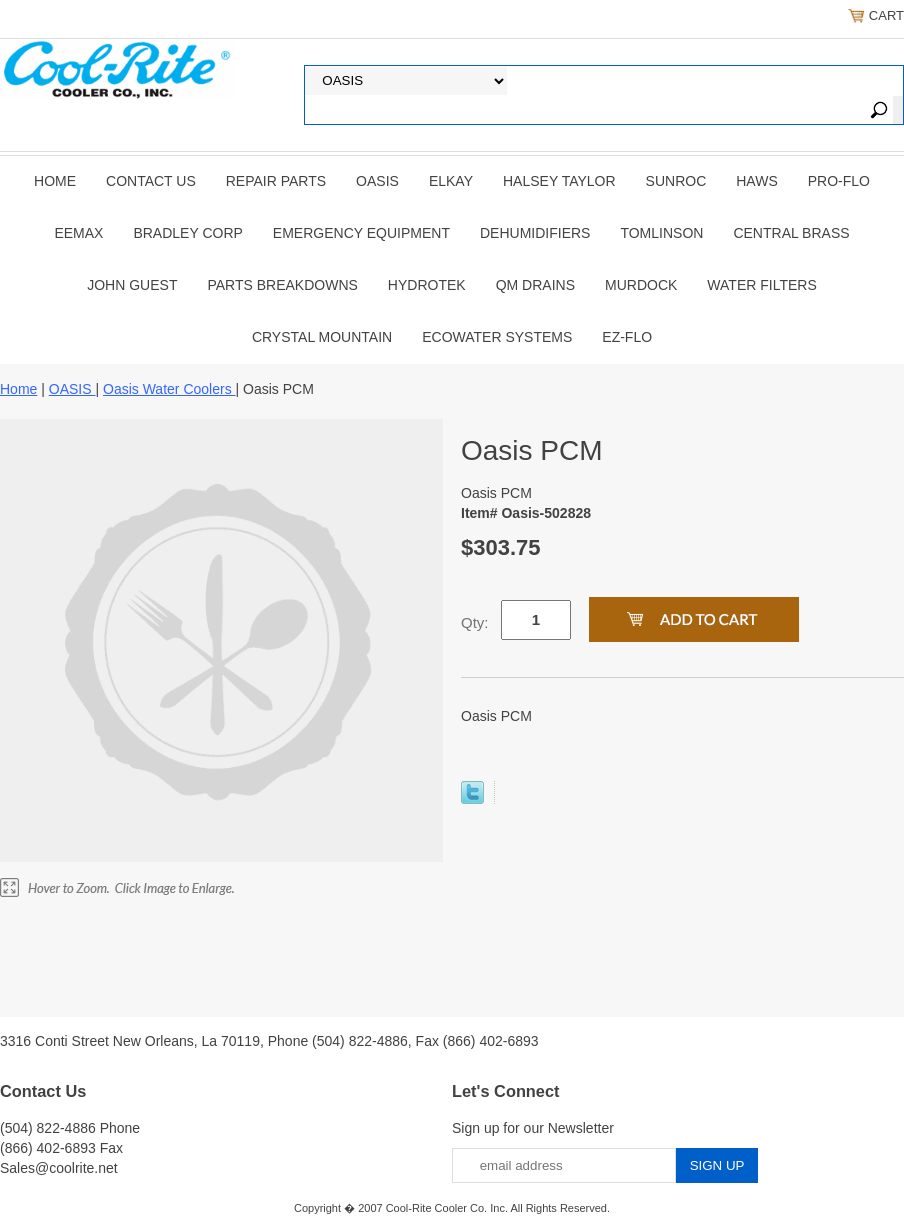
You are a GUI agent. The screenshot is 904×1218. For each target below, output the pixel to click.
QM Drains (535, 285)
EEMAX (78, 233)
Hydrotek (427, 285)
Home (55, 181)
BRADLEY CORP (187, 233)
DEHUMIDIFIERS (535, 233)
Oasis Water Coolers (169, 389)
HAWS (756, 181)
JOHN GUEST (132, 285)
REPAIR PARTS (276, 181)
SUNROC (676, 181)
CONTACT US (151, 181)
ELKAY (451, 181)
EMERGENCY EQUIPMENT (361, 233)
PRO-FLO (839, 181)
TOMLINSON (661, 233)
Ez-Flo (627, 337)
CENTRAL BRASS (791, 233)
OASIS (377, 181)
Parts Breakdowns (282, 285)
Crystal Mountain (322, 337)
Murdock (641, 285)
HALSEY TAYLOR (559, 181)
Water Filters (761, 285)
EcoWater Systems (497, 337)
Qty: (475, 622)
